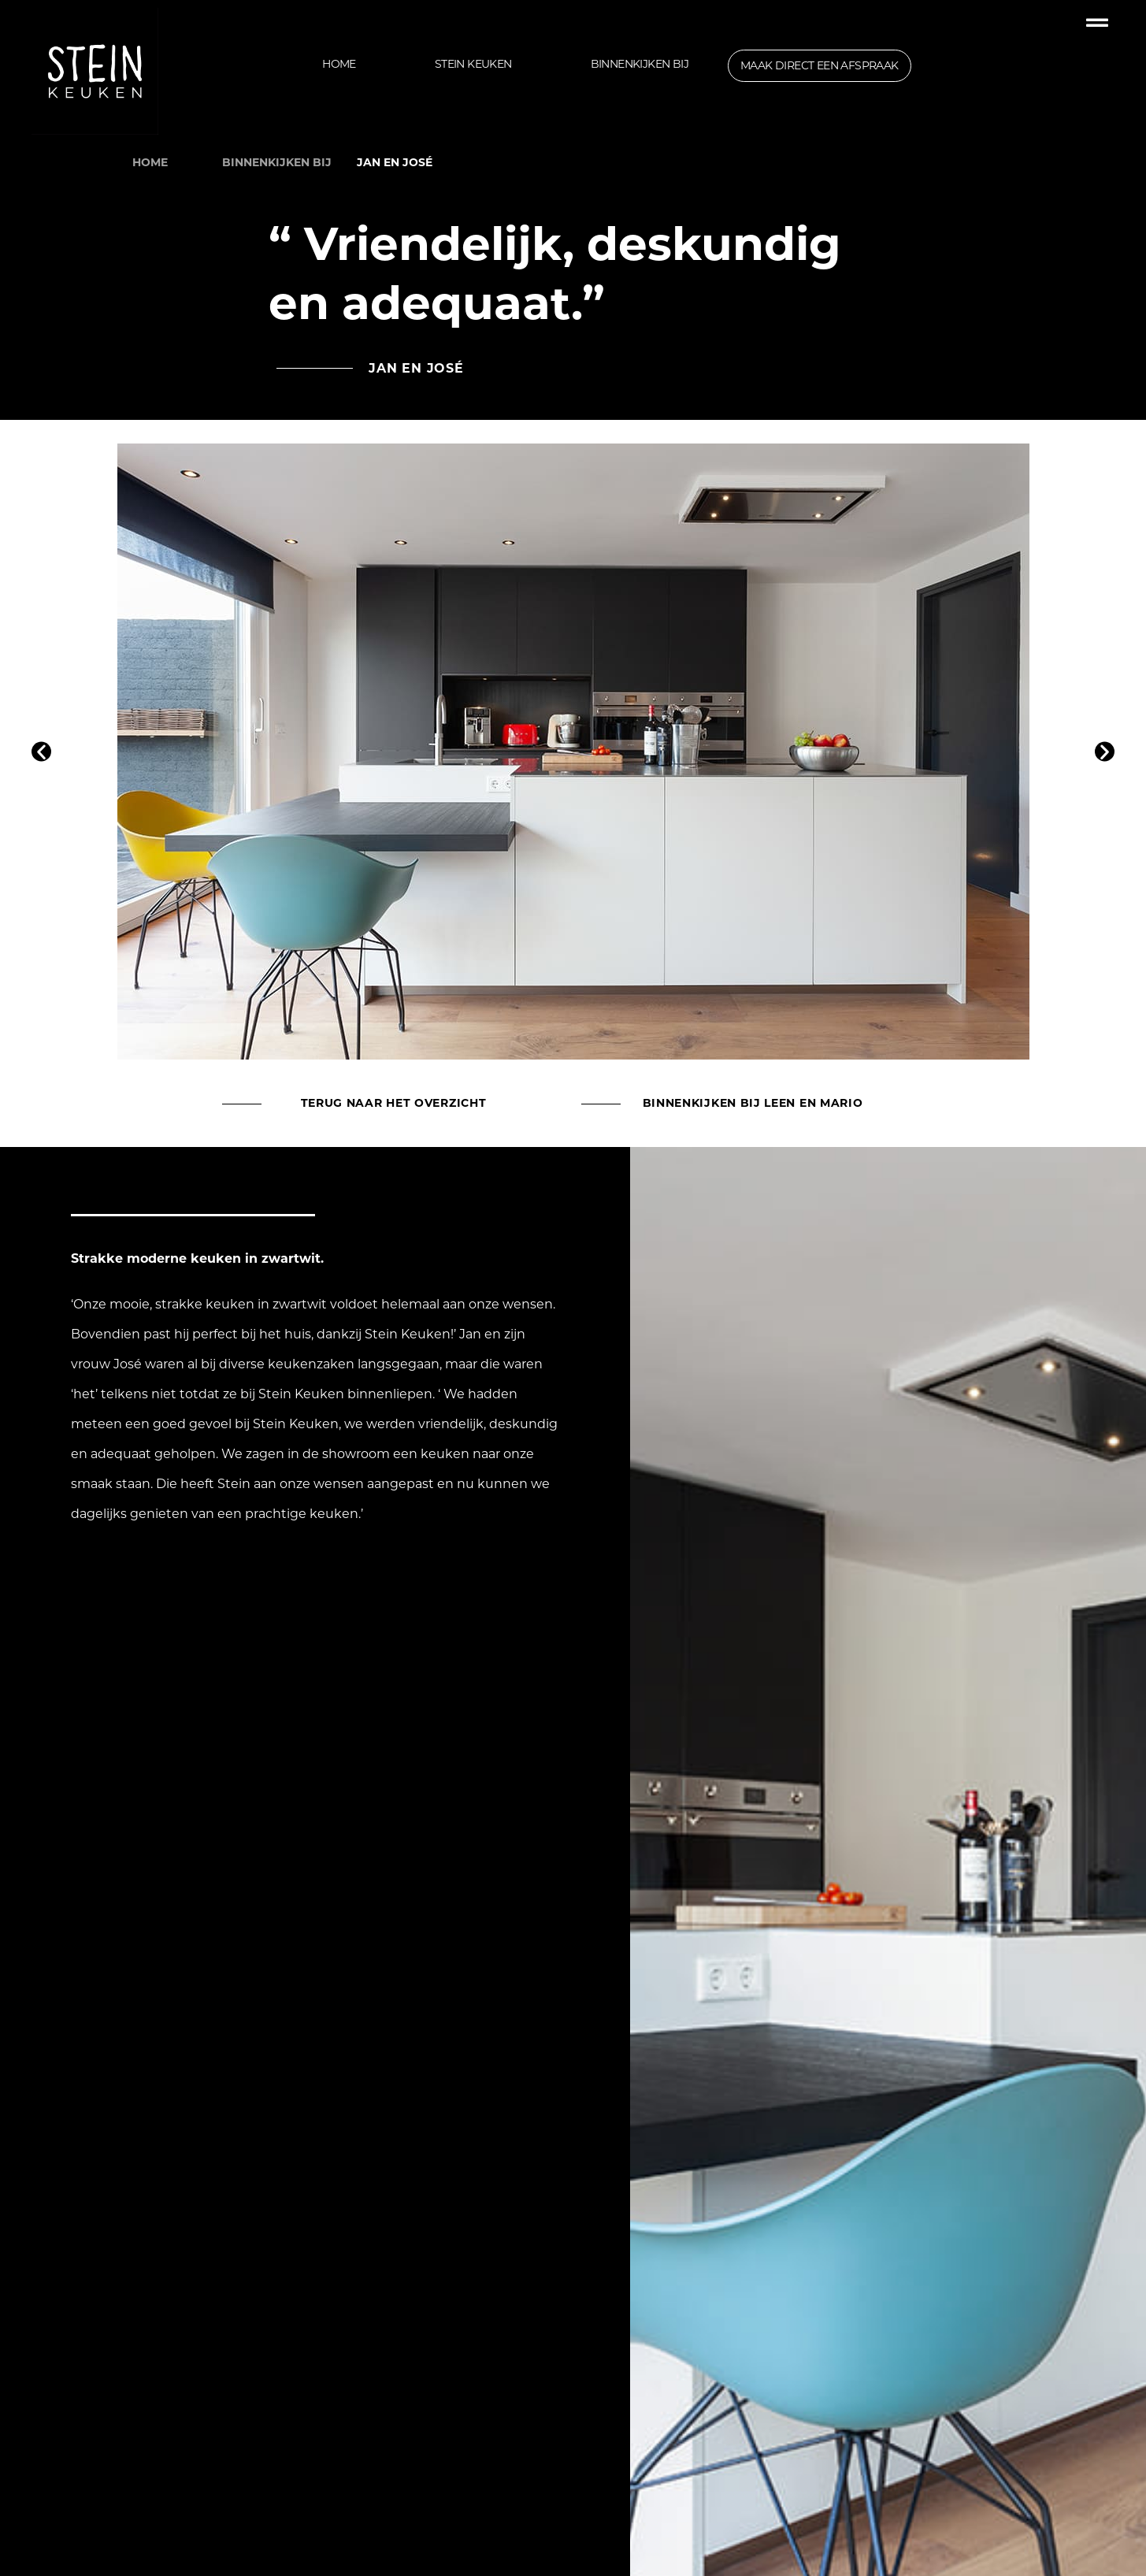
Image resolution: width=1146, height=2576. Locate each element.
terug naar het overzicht (394, 1103)
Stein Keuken (473, 64)
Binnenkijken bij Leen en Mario (753, 1103)
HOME (150, 162)
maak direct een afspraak (819, 65)
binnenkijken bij (277, 162)
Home (339, 64)
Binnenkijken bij (639, 64)
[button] (41, 752)
